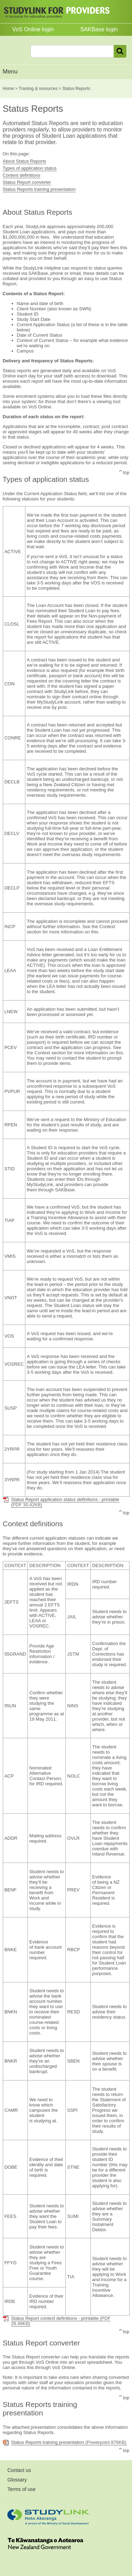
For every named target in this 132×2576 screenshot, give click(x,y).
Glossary (17, 2480)
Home (8, 88)
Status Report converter (27, 182)
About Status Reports (24, 161)
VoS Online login (33, 29)
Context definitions (21, 175)
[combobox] (72, 51)
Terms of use (21, 2489)
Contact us (19, 2470)
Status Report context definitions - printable (61, 2321)
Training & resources (38, 88)
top (126, 472)
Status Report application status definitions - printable (65, 1502)
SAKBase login (99, 29)
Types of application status (30, 168)
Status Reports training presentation (39, 189)
